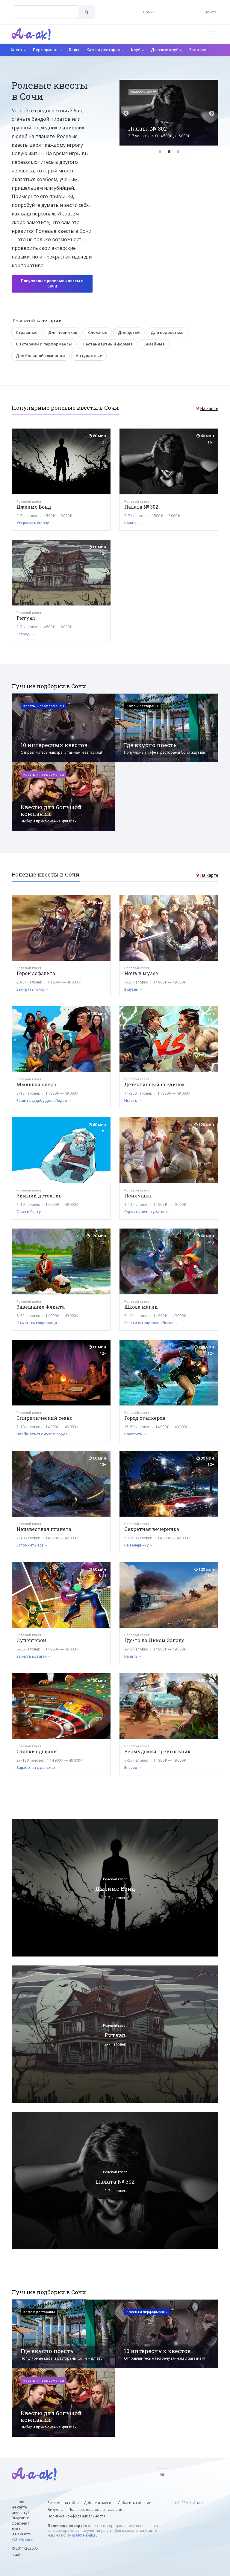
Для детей (129, 332)
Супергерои (31, 1640)
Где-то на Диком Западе (154, 1640)
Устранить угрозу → (34, 522)
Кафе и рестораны (105, 49)
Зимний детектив (39, 1195)
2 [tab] (169, 152)
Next (212, 114)
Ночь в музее (141, 973)
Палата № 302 (141, 507)
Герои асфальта (35, 973)
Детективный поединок (154, 1084)
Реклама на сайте (63, 2502)
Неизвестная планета (43, 1529)
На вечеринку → (138, 1545)
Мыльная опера (36, 1084)
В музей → (133, 989)
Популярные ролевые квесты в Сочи (52, 283)
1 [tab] (160, 152)
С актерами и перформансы (44, 344)
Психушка (137, 1195)
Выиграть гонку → (32, 989)
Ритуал (25, 618)
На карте (209, 408)
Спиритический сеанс (44, 1418)
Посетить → (135, 1434)
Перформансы (47, 49)
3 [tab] (178, 152)
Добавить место (98, 2502)
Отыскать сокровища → (38, 1322)
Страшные (26, 332)
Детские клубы (166, 49)
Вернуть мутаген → (33, 1656)
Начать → (133, 522)
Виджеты (55, 2509)
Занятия (197, 49)
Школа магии (141, 1307)
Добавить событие (134, 2502)
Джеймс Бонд (33, 507)
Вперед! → (25, 634)
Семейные (154, 344)
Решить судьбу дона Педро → (44, 1100)
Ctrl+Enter (22, 2539)
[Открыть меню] (212, 34)
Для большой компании (40, 355)
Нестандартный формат (108, 344)
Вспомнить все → (32, 1545)
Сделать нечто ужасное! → (148, 1211)
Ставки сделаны (37, 1751)
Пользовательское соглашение (97, 2509)
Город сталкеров (144, 1418)
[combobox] (46, 12)
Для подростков (167, 332)
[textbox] (46, 8)
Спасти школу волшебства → (151, 1322)
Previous (126, 114)
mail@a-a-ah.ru (85, 2535)
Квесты (18, 49)
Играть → (133, 1100)
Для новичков (62, 332)
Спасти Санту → (30, 1211)
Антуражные (89, 355)
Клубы (137, 49)
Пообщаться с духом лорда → (44, 1434)
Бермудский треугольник (157, 1751)
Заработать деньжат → (38, 1767)
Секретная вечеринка (151, 1529)
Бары (74, 49)
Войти (210, 12)
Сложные (97, 332)
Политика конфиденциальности (76, 2516)
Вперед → (133, 1767)
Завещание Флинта (40, 1307)
